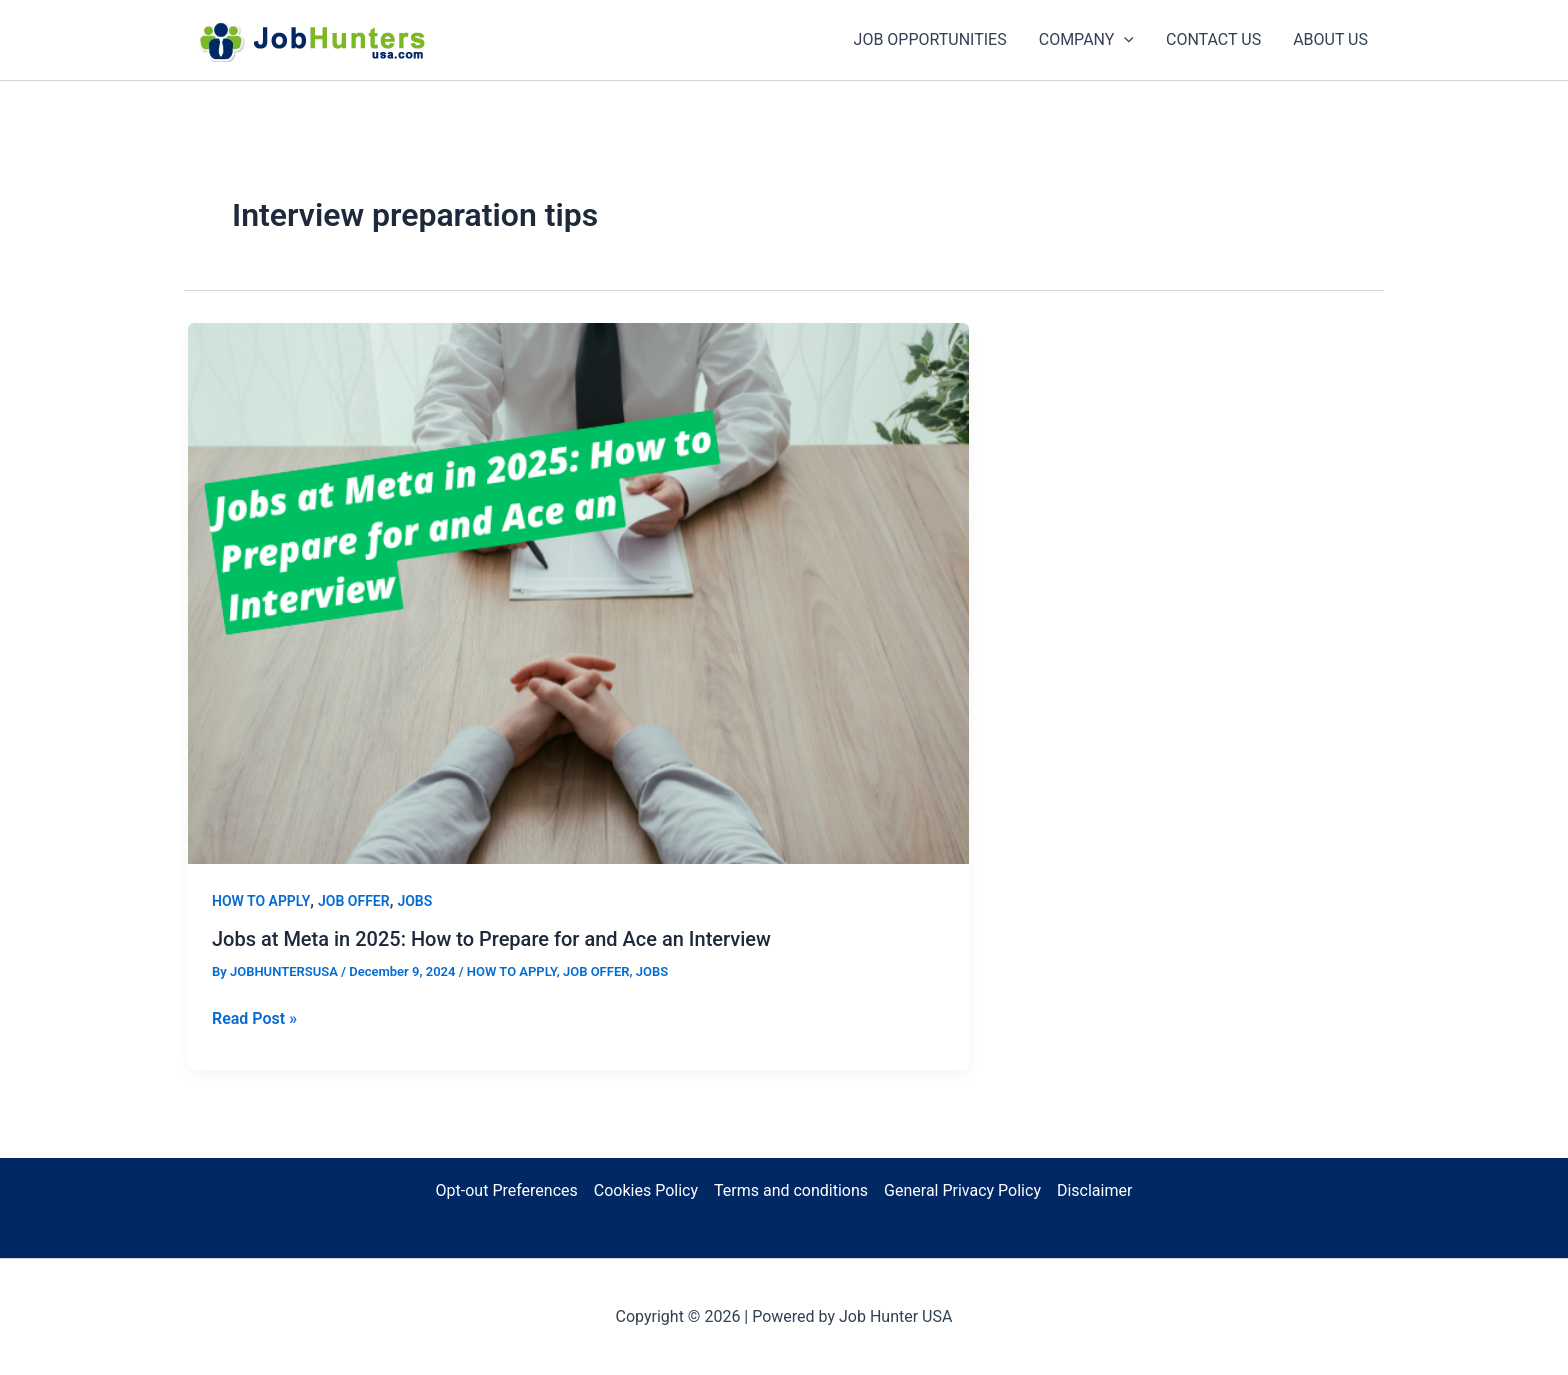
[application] (1124, 40)
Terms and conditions (791, 1190)
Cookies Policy (646, 1190)
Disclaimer (1094, 1190)
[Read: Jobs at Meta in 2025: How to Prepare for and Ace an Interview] (578, 591)
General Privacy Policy (962, 1190)
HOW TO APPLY (261, 901)
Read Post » (254, 1019)
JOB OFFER (354, 901)
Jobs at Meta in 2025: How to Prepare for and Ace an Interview (491, 939)
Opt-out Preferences (507, 1190)
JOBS (414, 901)
